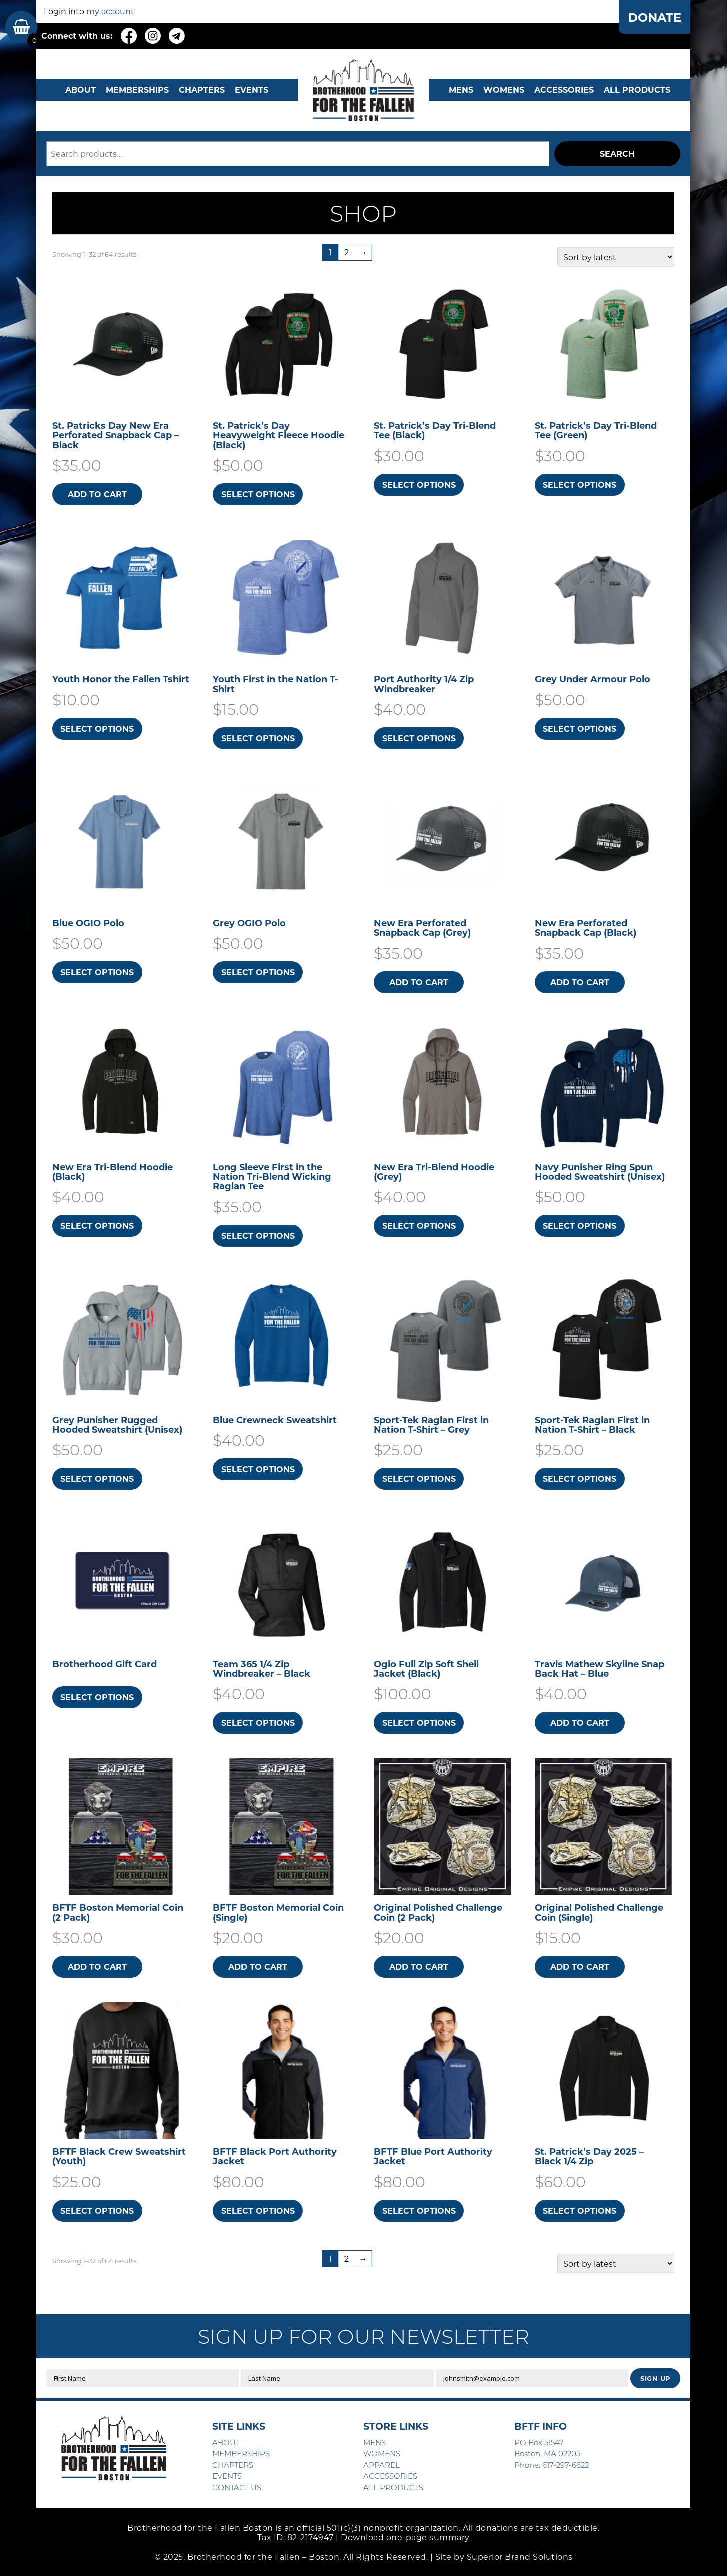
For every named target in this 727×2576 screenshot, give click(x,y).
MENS (461, 89)
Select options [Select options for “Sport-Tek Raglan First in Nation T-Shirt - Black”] (579, 1478)
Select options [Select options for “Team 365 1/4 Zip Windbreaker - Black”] (258, 1722)
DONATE (655, 17)
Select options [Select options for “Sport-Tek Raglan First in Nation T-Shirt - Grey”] (419, 1478)
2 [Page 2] (346, 252)
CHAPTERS (202, 89)
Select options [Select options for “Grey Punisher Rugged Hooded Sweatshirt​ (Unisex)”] (97, 1478)
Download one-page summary (405, 2537)
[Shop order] (616, 257)
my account (110, 11)
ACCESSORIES (391, 2476)
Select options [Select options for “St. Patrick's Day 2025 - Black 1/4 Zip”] (579, 2210)
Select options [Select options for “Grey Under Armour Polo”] (579, 728)
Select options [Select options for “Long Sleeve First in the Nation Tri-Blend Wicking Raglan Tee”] (258, 1235)
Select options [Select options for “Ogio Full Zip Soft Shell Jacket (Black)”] (419, 1722)
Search (617, 153)
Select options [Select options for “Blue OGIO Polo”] (97, 972)
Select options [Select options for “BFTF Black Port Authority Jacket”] (258, 2210)
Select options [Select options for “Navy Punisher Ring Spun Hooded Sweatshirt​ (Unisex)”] (579, 1225)
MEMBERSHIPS (137, 89)
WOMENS (504, 89)
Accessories (564, 89)
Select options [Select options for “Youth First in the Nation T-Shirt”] (258, 738)
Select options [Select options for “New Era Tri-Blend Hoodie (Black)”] (97, 1225)
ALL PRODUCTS (637, 89)
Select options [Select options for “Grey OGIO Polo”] (258, 972)
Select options (97, 1697)
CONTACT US (237, 2487)
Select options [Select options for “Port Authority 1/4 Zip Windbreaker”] (419, 738)
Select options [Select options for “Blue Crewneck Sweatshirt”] (258, 1469)
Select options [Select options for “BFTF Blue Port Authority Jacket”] (419, 2210)
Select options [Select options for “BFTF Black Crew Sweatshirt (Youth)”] (97, 2210)
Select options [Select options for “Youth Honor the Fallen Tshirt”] (97, 728)
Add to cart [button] (97, 494)
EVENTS (251, 89)
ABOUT (81, 89)
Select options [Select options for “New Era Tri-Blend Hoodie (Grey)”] (419, 1225)
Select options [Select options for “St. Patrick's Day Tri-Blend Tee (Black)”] (419, 484)
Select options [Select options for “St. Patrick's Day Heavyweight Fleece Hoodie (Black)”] (258, 494)
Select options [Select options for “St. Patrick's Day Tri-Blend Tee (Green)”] (579, 484)
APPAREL (382, 2465)
